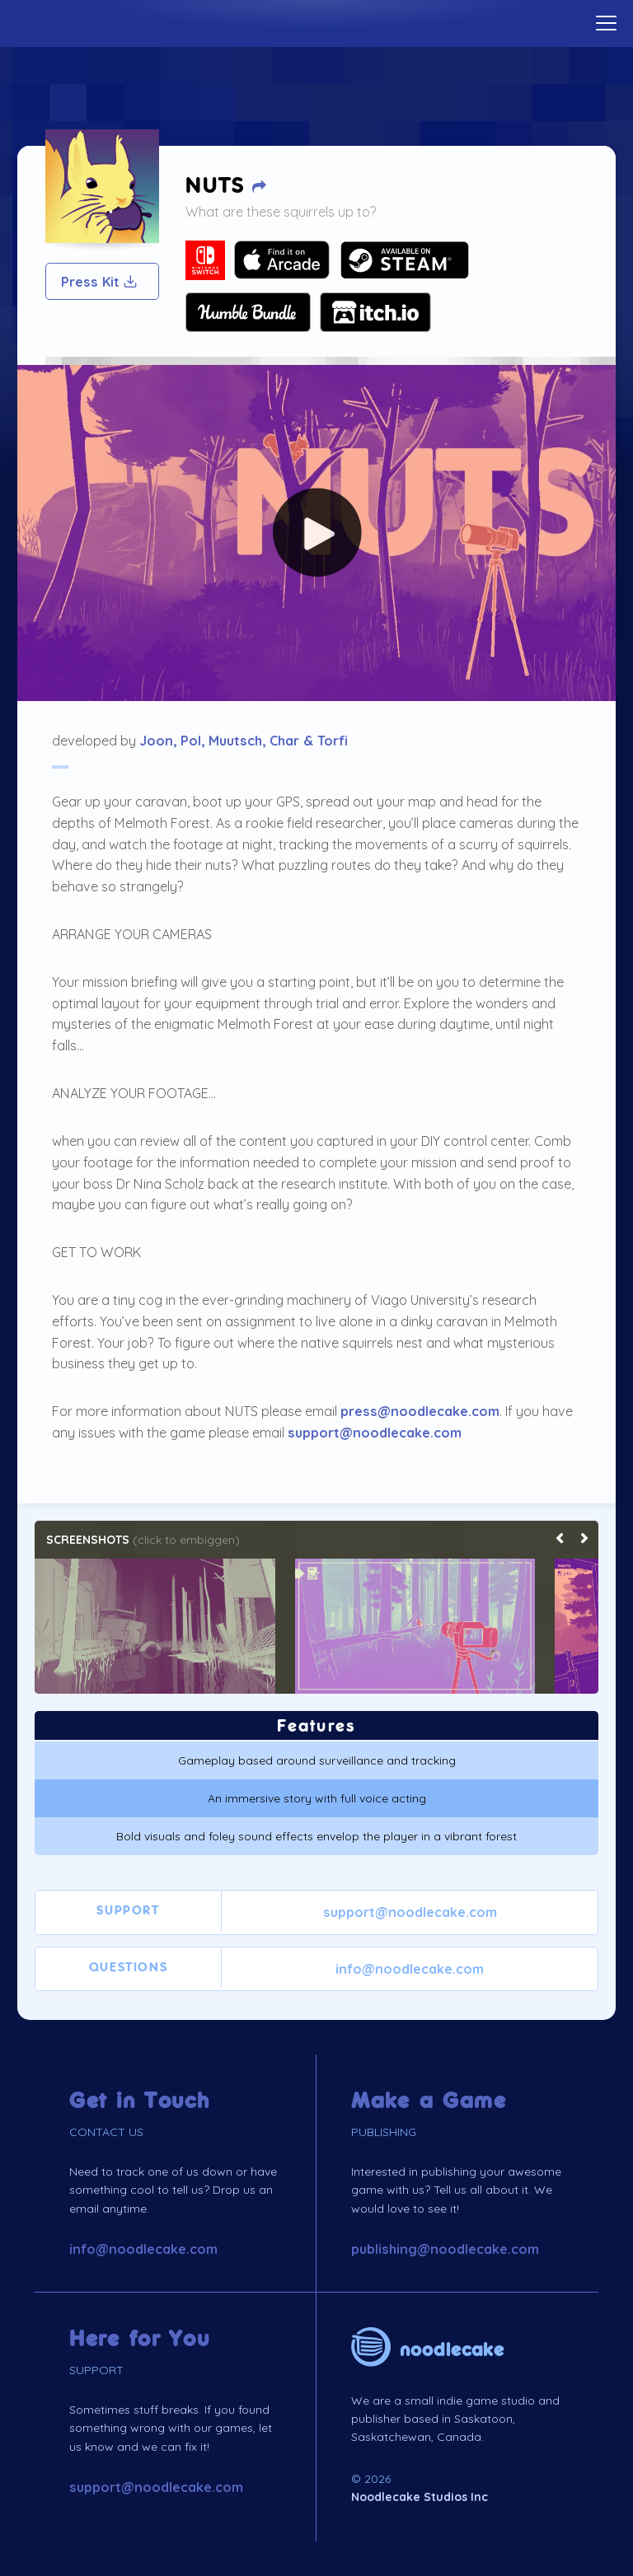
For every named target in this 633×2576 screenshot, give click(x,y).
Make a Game (429, 2101)
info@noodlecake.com (409, 1969)
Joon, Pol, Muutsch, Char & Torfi (243, 740)
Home (316, 20)
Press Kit (100, 281)
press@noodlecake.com (419, 1411)
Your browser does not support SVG (205, 260)
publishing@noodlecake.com (445, 2249)
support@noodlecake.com (375, 1432)
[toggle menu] (606, 23)
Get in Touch (139, 2101)
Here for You (139, 2339)
